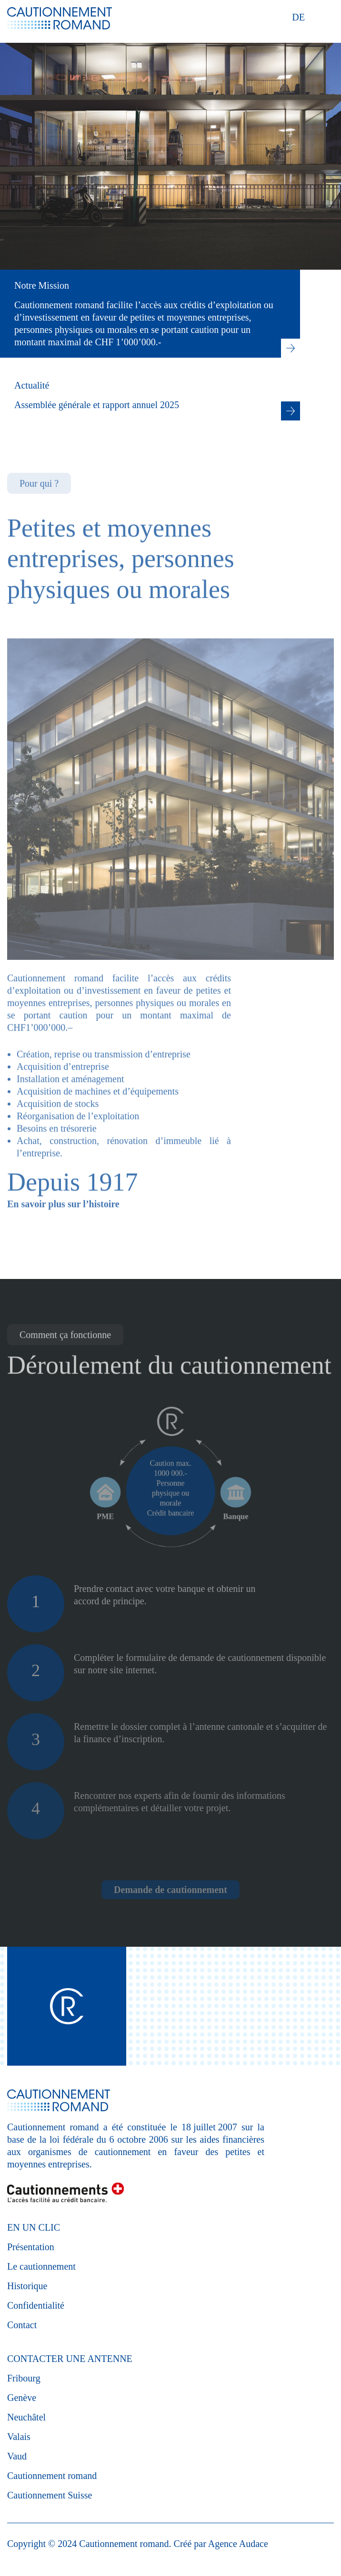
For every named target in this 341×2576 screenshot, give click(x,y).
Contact (22, 2325)
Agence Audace (238, 2543)
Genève (21, 2397)
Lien (290, 349)
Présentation (30, 2247)
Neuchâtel (26, 2417)
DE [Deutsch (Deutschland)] (298, 17)
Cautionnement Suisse (49, 2495)
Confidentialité (35, 2305)
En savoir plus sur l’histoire (63, 1234)
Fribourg (23, 2378)
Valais (18, 2436)
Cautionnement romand (52, 2475)
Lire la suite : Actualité (290, 412)
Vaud (17, 2456)
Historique (27, 2286)
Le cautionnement (41, 2266)
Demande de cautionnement (170, 1889)
